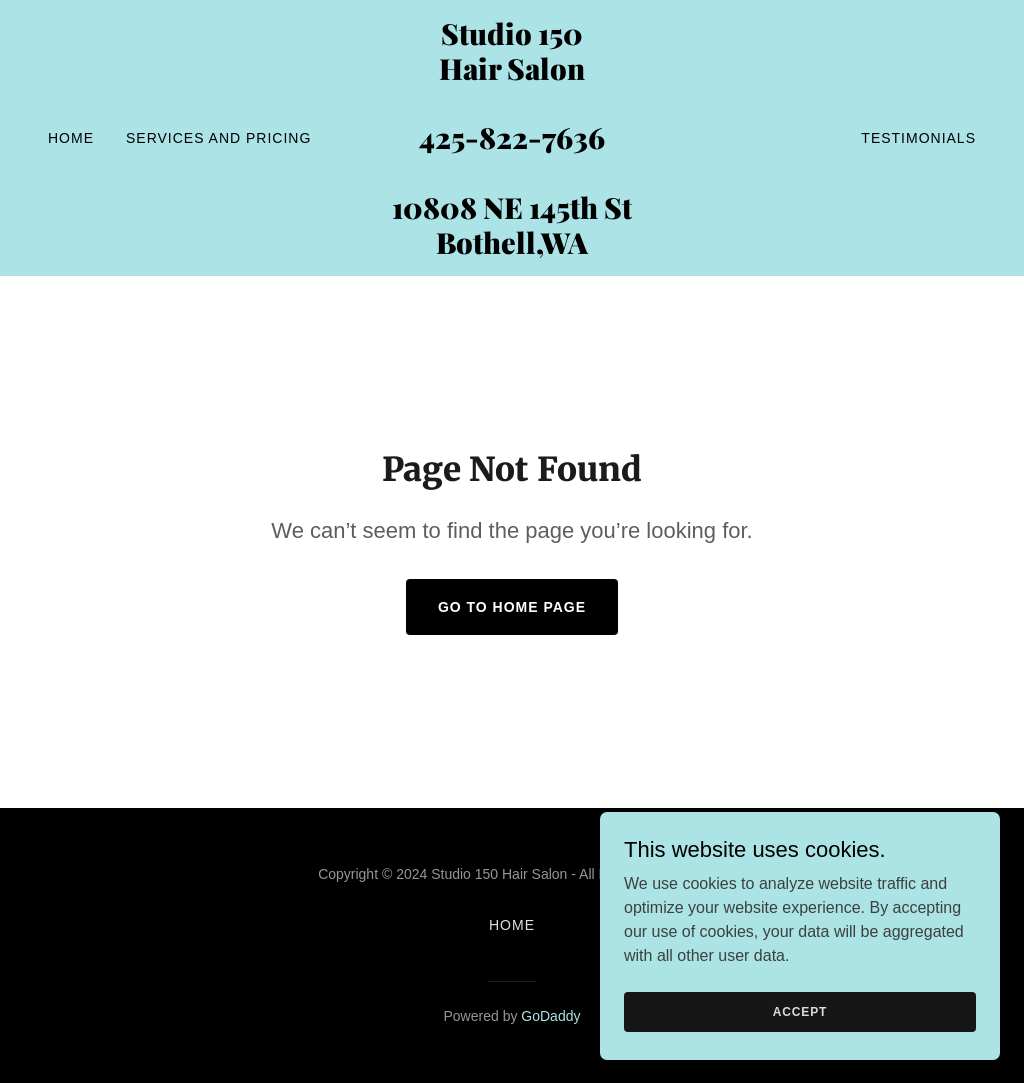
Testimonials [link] (918, 138)
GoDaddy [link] (550, 1016)
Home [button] (512, 925)
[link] (511, 248)
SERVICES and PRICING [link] (218, 138)
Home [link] (71, 138)
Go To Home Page (512, 607)
